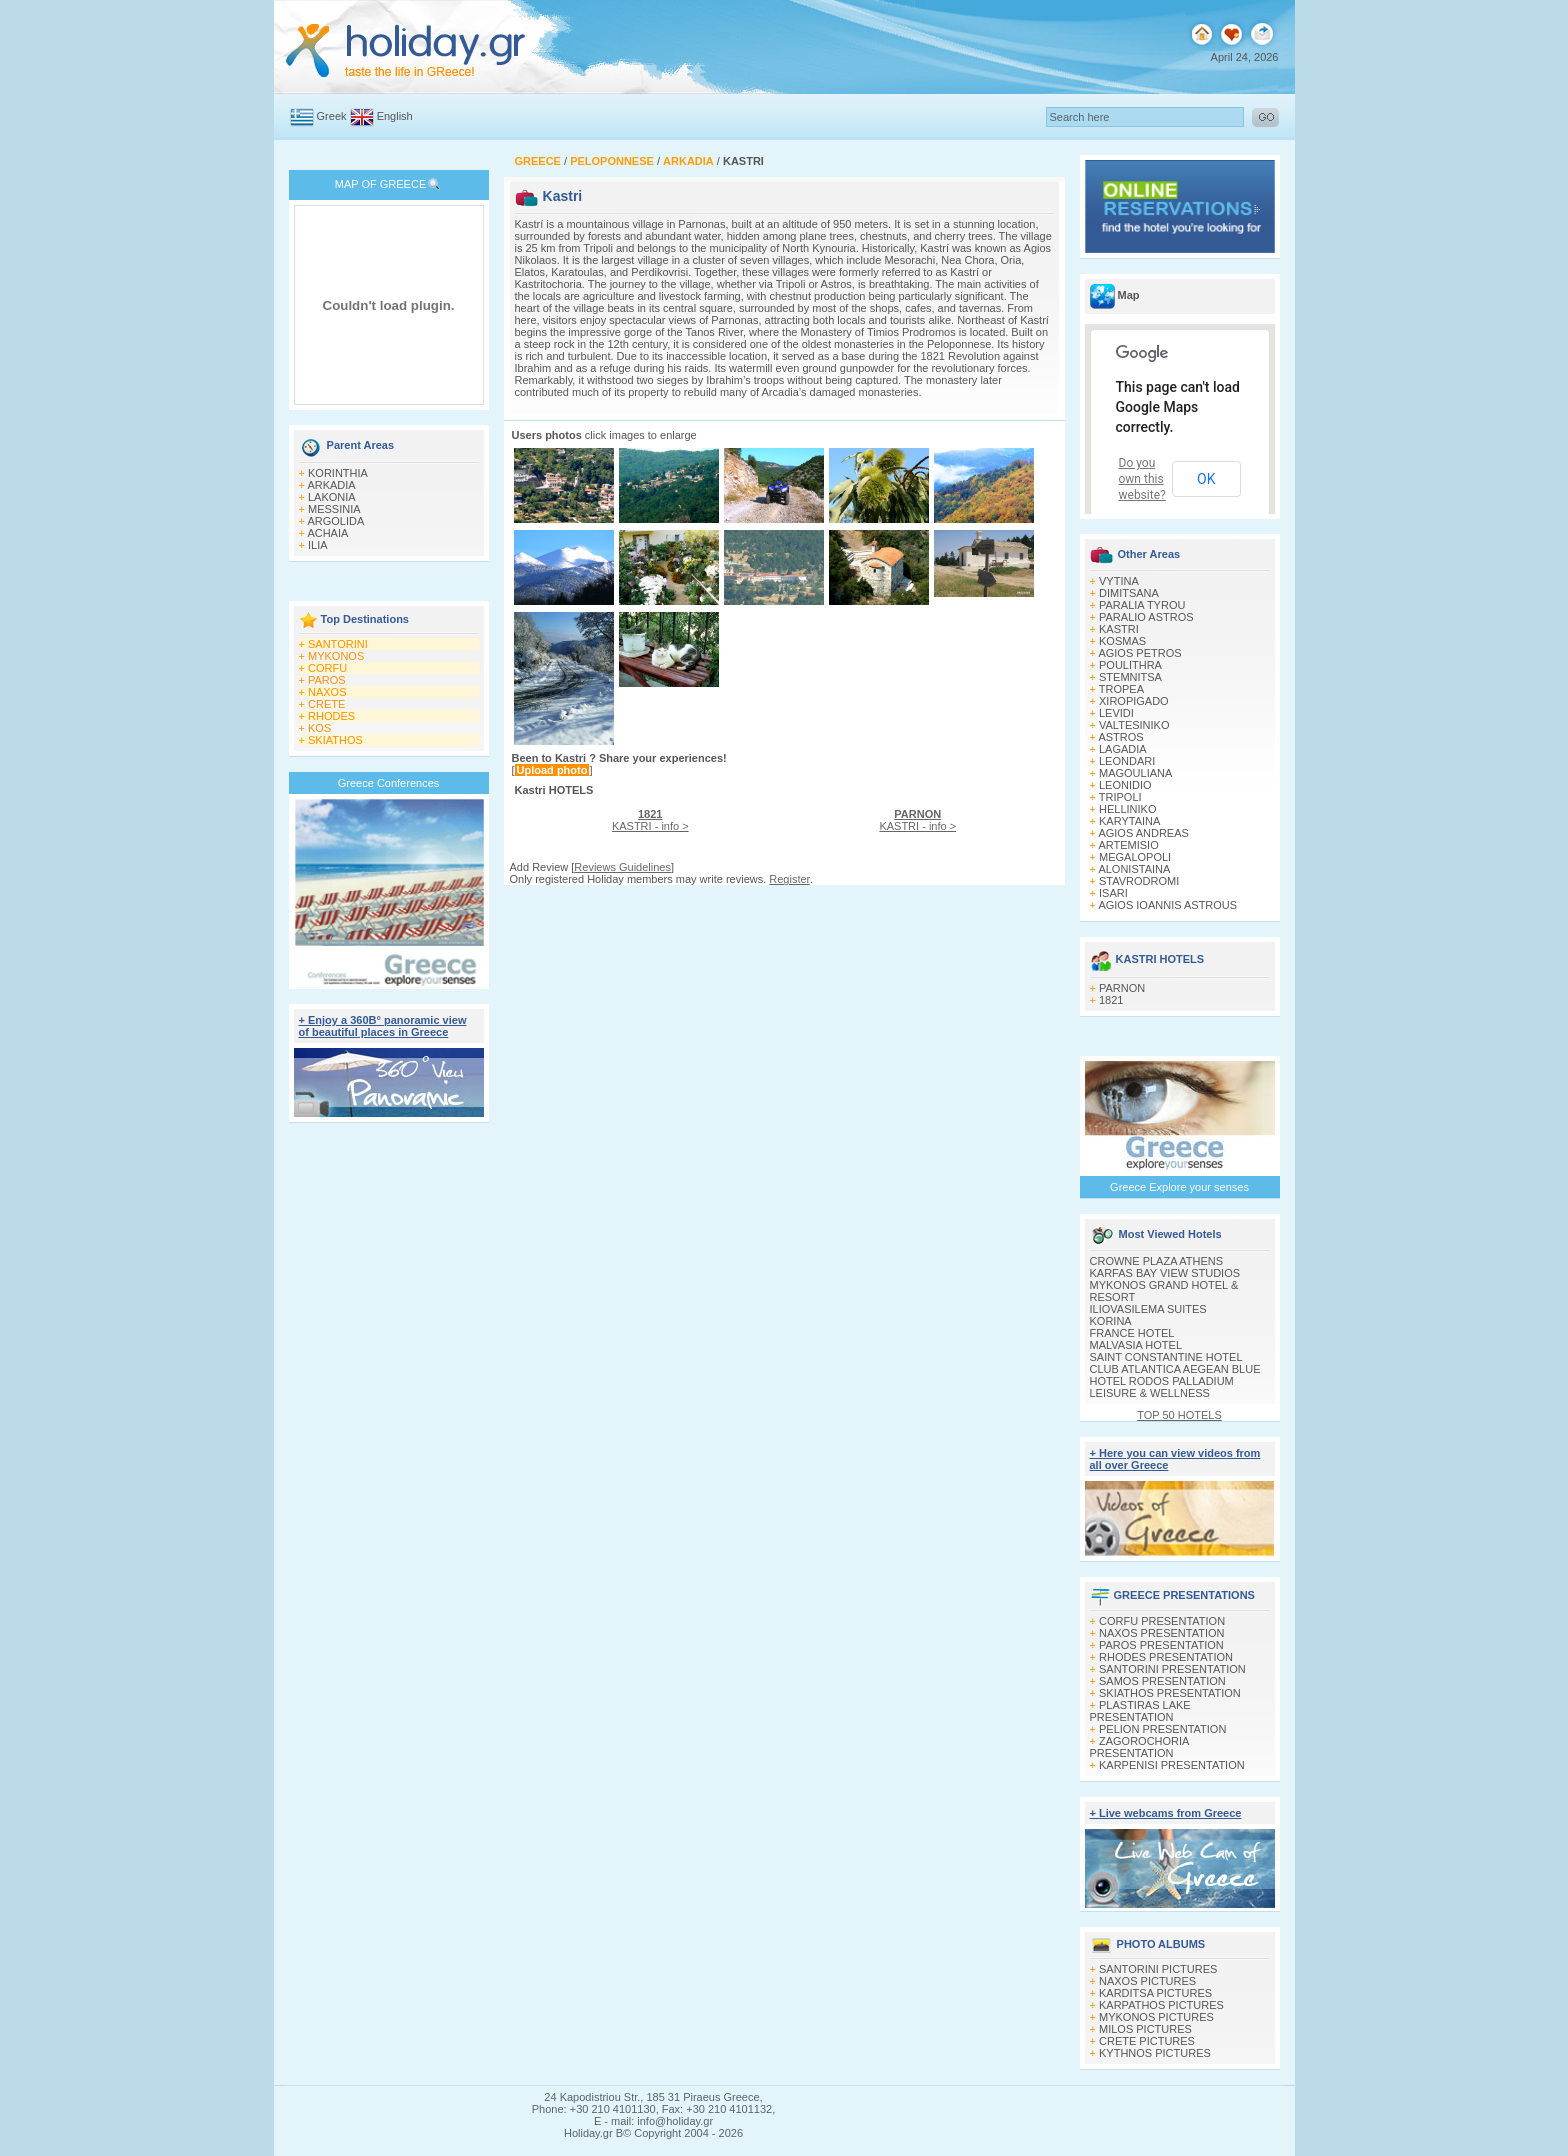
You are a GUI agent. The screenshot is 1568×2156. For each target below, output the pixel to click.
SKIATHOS (335, 740)
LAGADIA (1123, 749)
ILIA (318, 545)
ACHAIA (327, 533)
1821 (1111, 1000)
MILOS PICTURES (1145, 2029)
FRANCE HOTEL (1132, 1333)
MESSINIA (334, 509)
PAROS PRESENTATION (1161, 1645)
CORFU (327, 668)
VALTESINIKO (1134, 725)
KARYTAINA (1129, 821)
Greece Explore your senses (1179, 1187)
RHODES (331, 716)
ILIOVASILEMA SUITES (1148, 1309)
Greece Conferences (389, 783)
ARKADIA (331, 485)
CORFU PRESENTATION (1162, 1621)
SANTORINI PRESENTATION (1172, 1669)
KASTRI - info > (650, 820)
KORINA (1111, 1321)
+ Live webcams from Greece (1166, 1813)
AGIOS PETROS (1139, 653)
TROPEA (1121, 689)
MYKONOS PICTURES (1156, 2017)
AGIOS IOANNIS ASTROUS (1167, 905)
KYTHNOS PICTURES (1155, 2053)
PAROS (327, 680)
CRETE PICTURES (1147, 2041)
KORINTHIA (338, 473)
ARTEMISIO (1128, 845)
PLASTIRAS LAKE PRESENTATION (1140, 1711)
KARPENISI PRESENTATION (1172, 1765)
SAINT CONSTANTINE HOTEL (1166, 1357)
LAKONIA (332, 497)
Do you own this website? (1142, 479)
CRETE (326, 704)
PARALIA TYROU (1142, 605)
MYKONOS (336, 656)
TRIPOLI (1120, 797)
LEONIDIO (1125, 785)
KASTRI (1119, 629)
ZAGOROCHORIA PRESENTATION (1139, 1747)
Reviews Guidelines (622, 867)
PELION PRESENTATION (1162, 1729)
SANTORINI (338, 644)
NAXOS (327, 692)
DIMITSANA (1129, 593)
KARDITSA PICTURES (1155, 1993)
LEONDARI (1127, 761)
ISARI (1113, 893)
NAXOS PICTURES (1147, 1981)
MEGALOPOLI (1135, 857)
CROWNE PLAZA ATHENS (1157, 1261)
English (395, 116)
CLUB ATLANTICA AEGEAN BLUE (1175, 1369)
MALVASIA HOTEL (1136, 1345)
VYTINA (1119, 581)
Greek (332, 116)
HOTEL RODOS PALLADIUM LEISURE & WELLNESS (1162, 1387)
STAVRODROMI (1139, 881)
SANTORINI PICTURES (1158, 1969)
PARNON (1122, 988)
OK (1206, 479)
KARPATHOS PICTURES (1161, 2005)
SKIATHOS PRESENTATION (1170, 1693)
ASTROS (1120, 737)
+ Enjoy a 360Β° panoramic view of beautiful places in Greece (383, 1026)
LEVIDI (1116, 713)
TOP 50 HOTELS (1179, 1415)
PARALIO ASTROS (1146, 617)
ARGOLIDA (335, 521)
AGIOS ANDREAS (1143, 833)
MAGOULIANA (1135, 773)
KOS (319, 728)
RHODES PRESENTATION (1166, 1657)
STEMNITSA (1130, 677)
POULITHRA (1130, 665)
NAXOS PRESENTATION (1162, 1633)
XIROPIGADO (1134, 701)
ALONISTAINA (1134, 869)
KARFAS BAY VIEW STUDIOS (1165, 1273)
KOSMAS (1122, 641)
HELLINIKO (1127, 809)
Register (789, 879)
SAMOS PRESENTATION (1162, 1681)
